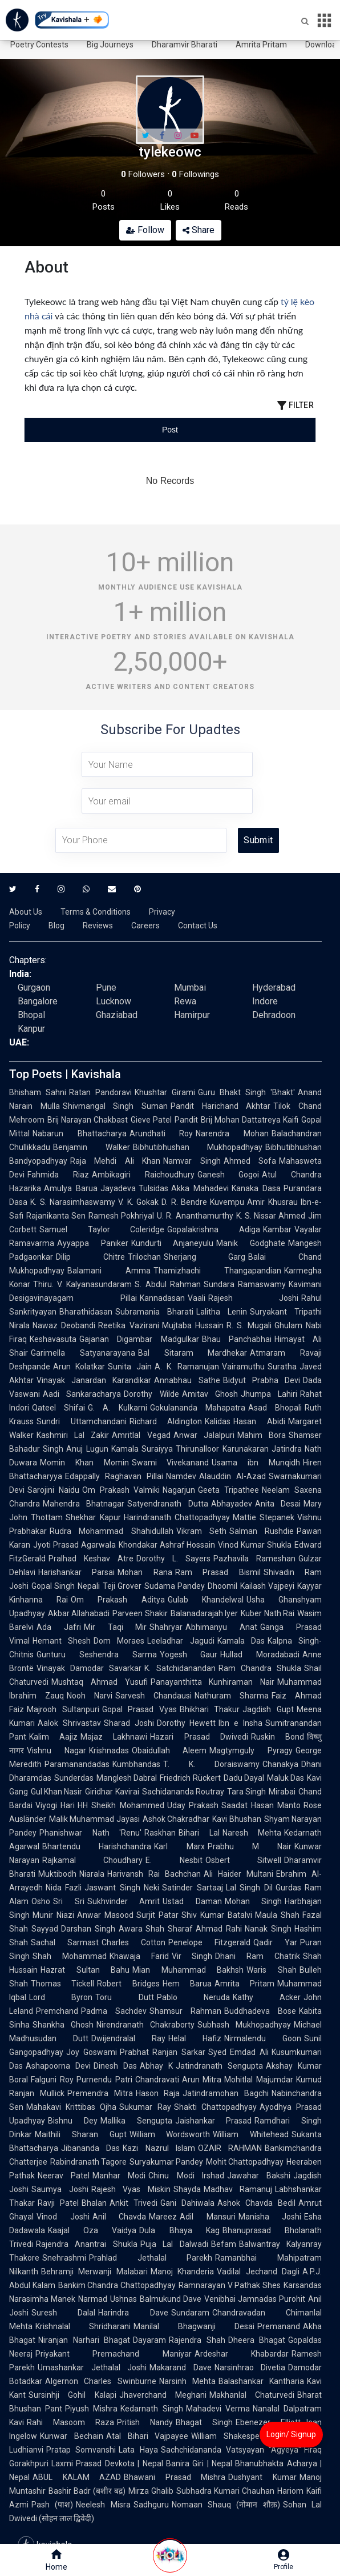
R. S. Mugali (249, 1325)
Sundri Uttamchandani (82, 1421)
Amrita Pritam (261, 44)
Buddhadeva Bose (260, 2011)
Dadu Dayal (244, 1777)
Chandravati (157, 2079)
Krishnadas (109, 1750)
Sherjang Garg (205, 1256)
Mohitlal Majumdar (258, 2079)
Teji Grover (122, 1586)
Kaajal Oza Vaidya (92, 2230)
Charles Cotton (133, 1942)
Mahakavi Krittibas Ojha (71, 2107)
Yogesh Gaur (189, 1654)
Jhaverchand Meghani (163, 2394)
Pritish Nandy (145, 2422)
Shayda (187, 2189)
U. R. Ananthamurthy (195, 1215)
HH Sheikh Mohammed (121, 1805)
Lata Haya (138, 2449)
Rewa (185, 1001)
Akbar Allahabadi (79, 1613)
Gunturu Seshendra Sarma (97, 1654)
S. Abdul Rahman (167, 1284)
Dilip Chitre (90, 1256)
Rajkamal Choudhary (92, 1860)
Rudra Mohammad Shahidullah (111, 1531)
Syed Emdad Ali (238, 2052)
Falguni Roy (52, 2079)
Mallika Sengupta (136, 2120)
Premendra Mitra (100, 2093)
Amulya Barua (71, 1188)
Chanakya (280, 1764)
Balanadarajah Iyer (204, 1613)
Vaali (196, 1298)
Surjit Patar (157, 1915)
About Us (25, 911)
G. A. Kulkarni (117, 1407)
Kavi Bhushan (236, 1819)
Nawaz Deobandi (64, 1325)
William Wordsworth (170, 2134)
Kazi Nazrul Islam (159, 2148)
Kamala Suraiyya (142, 1448)
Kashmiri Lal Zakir (73, 1435)
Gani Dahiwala (187, 2203)
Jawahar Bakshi (258, 2175)
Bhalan (94, 2203)
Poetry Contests (39, 44)
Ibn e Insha (240, 1723)
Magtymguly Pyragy (251, 1750)
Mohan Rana (145, 1572)
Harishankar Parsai (76, 1572)
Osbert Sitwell (243, 1860)
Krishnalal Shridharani (83, 2326)
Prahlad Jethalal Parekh (150, 2257)
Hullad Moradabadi (259, 1654)
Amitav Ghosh (210, 1394)
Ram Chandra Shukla (259, 1668)
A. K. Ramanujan (187, 1366)
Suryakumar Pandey (166, 2161)
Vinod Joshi (63, 2216)
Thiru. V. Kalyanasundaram (82, 1284)
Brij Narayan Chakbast (87, 1119)
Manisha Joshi (270, 2216)
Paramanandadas (77, 1764)
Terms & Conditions (95, 911)
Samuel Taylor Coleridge (101, 1229)
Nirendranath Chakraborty (145, 2024)
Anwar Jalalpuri (203, 1435)
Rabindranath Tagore (88, 2161)
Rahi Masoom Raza (70, 2422)
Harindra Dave (133, 2312)
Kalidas (217, 1421)
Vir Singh (192, 1956)
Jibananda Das (90, 2148)
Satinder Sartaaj (192, 1887)
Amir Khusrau (272, 1202)
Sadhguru (151, 2504)
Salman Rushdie (261, 1531)
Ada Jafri (59, 1627)
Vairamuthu (243, 1366)
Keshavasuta (53, 1339)
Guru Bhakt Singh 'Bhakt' (246, 1092)
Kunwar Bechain (71, 2436)
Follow (145, 230)
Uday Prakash (192, 1805)
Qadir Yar (275, 1942)
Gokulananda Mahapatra (197, 1407)
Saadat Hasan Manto (261, 1805)
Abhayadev (231, 1503)
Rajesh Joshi (253, 1298)
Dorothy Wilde (151, 1394)
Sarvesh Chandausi (153, 1695)
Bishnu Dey (73, 2120)
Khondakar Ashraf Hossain (167, 1544)
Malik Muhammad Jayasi (94, 1819)
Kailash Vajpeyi (267, 1586)
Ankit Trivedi (133, 2203)
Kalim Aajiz (53, 1736)
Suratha (282, 1366)
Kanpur (31, 1028)
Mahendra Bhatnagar (83, 1503)
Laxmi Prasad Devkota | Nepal (107, 2463)
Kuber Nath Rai (267, 1613)
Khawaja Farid (139, 1956)
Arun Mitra (202, 2079)
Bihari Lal (199, 1832)
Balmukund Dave (170, 2298)
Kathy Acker (267, 1997)
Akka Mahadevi (200, 1188)
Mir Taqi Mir (115, 1627)
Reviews (98, 925)
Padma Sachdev (114, 2011)
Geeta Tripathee (228, 1490)
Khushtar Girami (165, 1092)
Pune (106, 987)
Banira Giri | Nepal (199, 2463)
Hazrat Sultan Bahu (85, 1969)
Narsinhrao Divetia (250, 2367)
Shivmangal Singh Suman (115, 1106)
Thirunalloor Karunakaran (222, 1448)
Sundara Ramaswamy (245, 1284)
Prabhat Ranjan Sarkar (162, 2052)
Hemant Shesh (62, 1640)
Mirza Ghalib (150, 2490)
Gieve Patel (151, 1119)
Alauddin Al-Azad (232, 1476)
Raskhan (160, 1832)
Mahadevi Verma (218, 2408)
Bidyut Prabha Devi (261, 1380)
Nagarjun (179, 1490)
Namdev (181, 1476)
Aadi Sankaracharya (82, 1394)
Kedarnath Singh (151, 2408)
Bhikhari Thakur (210, 1709)
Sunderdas (74, 1777)
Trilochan (144, 1256)
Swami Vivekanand (170, 1462)
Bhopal (31, 1014)
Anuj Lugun (87, 1448)
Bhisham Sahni (37, 1092)
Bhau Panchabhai (237, 1339)
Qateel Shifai (58, 1407)
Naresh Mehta (252, 1832)
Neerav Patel (64, 2175)
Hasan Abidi (259, 1421)
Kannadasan (162, 1298)
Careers (145, 925)
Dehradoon (274, 1014)
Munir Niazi (53, 1915)
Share (198, 230)
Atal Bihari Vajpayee (147, 2436)
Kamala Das (241, 1640)
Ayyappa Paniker (92, 1243)
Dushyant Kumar (262, 2477)
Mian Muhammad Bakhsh (188, 1969)
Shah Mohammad (70, 1956)
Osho (40, 1901)
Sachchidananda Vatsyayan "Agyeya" (231, 2449)
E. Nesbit (173, 1860)
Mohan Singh (253, 1901)
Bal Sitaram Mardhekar (193, 1352)
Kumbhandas (136, 1764)
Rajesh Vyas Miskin (131, 2189)
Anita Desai (278, 1503)
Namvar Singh (191, 1160)
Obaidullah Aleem (169, 1750)
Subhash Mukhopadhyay (244, 2024)
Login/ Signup (291, 2434)
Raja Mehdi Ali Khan (115, 1160)
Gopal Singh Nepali (65, 1586)
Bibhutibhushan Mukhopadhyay (198, 1147)
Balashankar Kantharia (261, 2381)
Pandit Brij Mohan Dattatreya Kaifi (236, 1119)
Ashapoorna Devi (58, 2065)
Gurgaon (34, 987)
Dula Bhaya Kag (179, 2230)
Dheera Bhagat (257, 2340)
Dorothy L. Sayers (173, 1558)
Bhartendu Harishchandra (96, 1846)
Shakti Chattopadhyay (215, 2107)
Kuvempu (227, 1202)
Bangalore (38, 1001)
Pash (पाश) (52, 2504)
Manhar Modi (118, 2175)
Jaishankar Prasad (213, 2120)
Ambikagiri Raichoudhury (143, 1174)
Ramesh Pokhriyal (121, 1215)
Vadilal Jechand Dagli (258, 2271)
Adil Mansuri (208, 2216)
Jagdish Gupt (268, 1709)
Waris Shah (271, 1969)
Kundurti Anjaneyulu (172, 1243)
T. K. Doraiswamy (211, 1764)
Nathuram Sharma (232, 1695)
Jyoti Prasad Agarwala (74, 1544)
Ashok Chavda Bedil (256, 2203)
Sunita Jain (129, 1366)
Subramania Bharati (154, 1311)
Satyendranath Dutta (167, 1503)
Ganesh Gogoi (228, 1174)
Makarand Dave (180, 2367)
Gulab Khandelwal (206, 1599)
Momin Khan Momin (84, 1462)
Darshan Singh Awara (102, 1928)
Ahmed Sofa (250, 1160)
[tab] (73, 430)
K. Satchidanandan (179, 1668)
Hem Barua (187, 1983)
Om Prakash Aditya (117, 1599)
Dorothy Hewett (186, 1723)
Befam (223, 2244)
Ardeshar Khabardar (242, 2353)
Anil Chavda (119, 2216)
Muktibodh (57, 1873)
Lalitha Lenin (221, 1311)
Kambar (277, 1229)
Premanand (278, 2326)
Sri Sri (68, 1901)
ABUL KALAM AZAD (77, 2477)
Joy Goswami (91, 2052)
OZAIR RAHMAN (230, 2148)
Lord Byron (60, 1997)
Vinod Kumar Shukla (255, 1544)
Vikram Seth (201, 1531)
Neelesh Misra (103, 2504)
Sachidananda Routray (183, 1791)
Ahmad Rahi (219, 1928)
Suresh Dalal (63, 2312)
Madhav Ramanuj (238, 2189)
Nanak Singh (268, 1928)
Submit (258, 840)
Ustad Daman (192, 1901)
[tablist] (170, 430)
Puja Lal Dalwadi (174, 2244)
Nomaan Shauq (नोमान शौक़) (226, 2504)
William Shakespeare (231, 2436)
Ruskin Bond (277, 1736)
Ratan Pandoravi (100, 1092)
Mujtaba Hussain (193, 1325)
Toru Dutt (124, 1997)
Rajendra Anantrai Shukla (86, 2244)
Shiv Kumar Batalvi (216, 1915)
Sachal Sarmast (65, 1942)
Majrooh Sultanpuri (63, 1709)
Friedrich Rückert (190, 1777)
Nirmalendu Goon (262, 2038)
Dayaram (149, 2340)
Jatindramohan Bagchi (226, 2093)
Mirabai (282, 1791)
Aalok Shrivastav (69, 1723)
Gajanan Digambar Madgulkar (139, 1339)
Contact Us (197, 925)
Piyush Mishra (91, 2408)
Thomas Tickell (62, 1983)
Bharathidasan (85, 1311)
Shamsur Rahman (185, 2011)
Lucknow (113, 1001)
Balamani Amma (109, 1270)
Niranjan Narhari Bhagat (84, 2340)
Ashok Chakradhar (176, 1819)
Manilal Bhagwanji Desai (193, 2326)
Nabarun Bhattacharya (80, 1133)
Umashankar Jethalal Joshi (92, 2367)
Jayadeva (118, 1188)
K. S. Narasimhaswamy (72, 1202)
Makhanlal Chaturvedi (251, 2394)
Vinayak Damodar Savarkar (89, 1668)
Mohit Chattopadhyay (245, 2161)
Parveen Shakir (139, 1613)
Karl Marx (179, 1846)
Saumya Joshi (59, 2189)
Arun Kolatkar (79, 1366)
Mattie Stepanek (263, 1517)
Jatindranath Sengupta (219, 2065)
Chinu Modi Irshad (186, 2175)
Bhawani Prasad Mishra (174, 2477)
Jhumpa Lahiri (269, 1394)
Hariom (290, 2490)
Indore (265, 1001)
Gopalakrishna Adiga (213, 1229)
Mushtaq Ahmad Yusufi (99, 1681)
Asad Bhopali (275, 1407)
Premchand (57, 2011)
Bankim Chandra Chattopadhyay (117, 2285)
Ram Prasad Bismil (218, 1572)
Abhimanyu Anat (221, 1627)
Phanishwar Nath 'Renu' (90, 1832)
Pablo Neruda (193, 1997)
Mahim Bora (261, 1435)
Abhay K (156, 2065)
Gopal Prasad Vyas (139, 1709)
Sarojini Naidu (53, 1490)
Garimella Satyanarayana (83, 1352)
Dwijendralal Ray (128, 2038)
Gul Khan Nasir (56, 1791)
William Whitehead (251, 2134)
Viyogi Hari (55, 1805)
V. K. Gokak (138, 1202)
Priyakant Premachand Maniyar (113, 2353)
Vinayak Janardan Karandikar (94, 1380)
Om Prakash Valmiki (121, 1490)
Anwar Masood (105, 1915)
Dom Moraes (119, 1640)
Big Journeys (110, 44)
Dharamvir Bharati (184, 44)
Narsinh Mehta (187, 2381)
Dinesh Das (115, 2065)
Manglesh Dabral (126, 1777)
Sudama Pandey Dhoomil (190, 1586)
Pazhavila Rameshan (254, 1558)
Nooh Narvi (89, 1695)
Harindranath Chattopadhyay (177, 1517)
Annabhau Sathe (187, 1380)
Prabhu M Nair (250, 1846)
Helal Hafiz (194, 2038)
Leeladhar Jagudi (180, 1640)
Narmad (92, 2298)
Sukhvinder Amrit (123, 1901)
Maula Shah (277, 1915)
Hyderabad (274, 987)
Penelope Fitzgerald (209, 1942)
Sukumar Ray (145, 2107)
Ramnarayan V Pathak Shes (230, 2285)
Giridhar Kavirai (112, 1791)
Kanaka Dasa (256, 1188)
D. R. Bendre (184, 1202)
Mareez (163, 2216)
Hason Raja (158, 2093)
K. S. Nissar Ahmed (270, 1215)
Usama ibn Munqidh (256, 1462)
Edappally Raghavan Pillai (114, 1476)
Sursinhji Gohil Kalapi (72, 2394)
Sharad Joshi (129, 1723)
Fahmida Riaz (58, 1174)
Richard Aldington (166, 1421)
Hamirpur (192, 1014)
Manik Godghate (250, 1243)
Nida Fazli (64, 1887)
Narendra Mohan (232, 1133)
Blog (56, 925)
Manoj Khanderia (182, 2271)
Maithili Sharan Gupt (81, 2134)
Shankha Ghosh (63, 2024)
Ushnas (123, 2298)
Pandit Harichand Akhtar (220, 1106)
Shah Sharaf (169, 1928)
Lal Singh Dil (249, 1887)
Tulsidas (153, 1188)
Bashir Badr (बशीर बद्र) (87, 2490)
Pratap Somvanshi (81, 2449)
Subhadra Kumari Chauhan (225, 2490)
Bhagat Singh (204, 2422)
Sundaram (190, 2312)
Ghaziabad (116, 1014)
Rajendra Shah (197, 2340)
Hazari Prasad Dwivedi (199, 1736)
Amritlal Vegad (141, 1435)
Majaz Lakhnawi (113, 1736)
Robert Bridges (128, 1983)
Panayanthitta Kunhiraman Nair (213, 1681)
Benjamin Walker (91, 1147)
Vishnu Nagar (56, 1750)
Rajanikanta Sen (56, 1215)
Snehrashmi (64, 2257)
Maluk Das (285, 1777)
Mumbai (190, 987)
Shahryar (166, 1627)
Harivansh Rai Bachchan (154, 1873)
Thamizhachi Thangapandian (217, 1270)
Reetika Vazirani (128, 1325)
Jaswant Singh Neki (121, 1887)
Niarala (91, 1873)
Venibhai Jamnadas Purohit (254, 2298)
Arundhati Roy (161, 1133)
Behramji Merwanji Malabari (94, 2271)
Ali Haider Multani (238, 1873)
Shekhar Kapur (93, 1517)
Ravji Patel (58, 2203)
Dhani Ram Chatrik (257, 1956)
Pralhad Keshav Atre (90, 1558)
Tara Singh (246, 1791)
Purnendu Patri (104, 2079)
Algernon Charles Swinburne (100, 2381)
